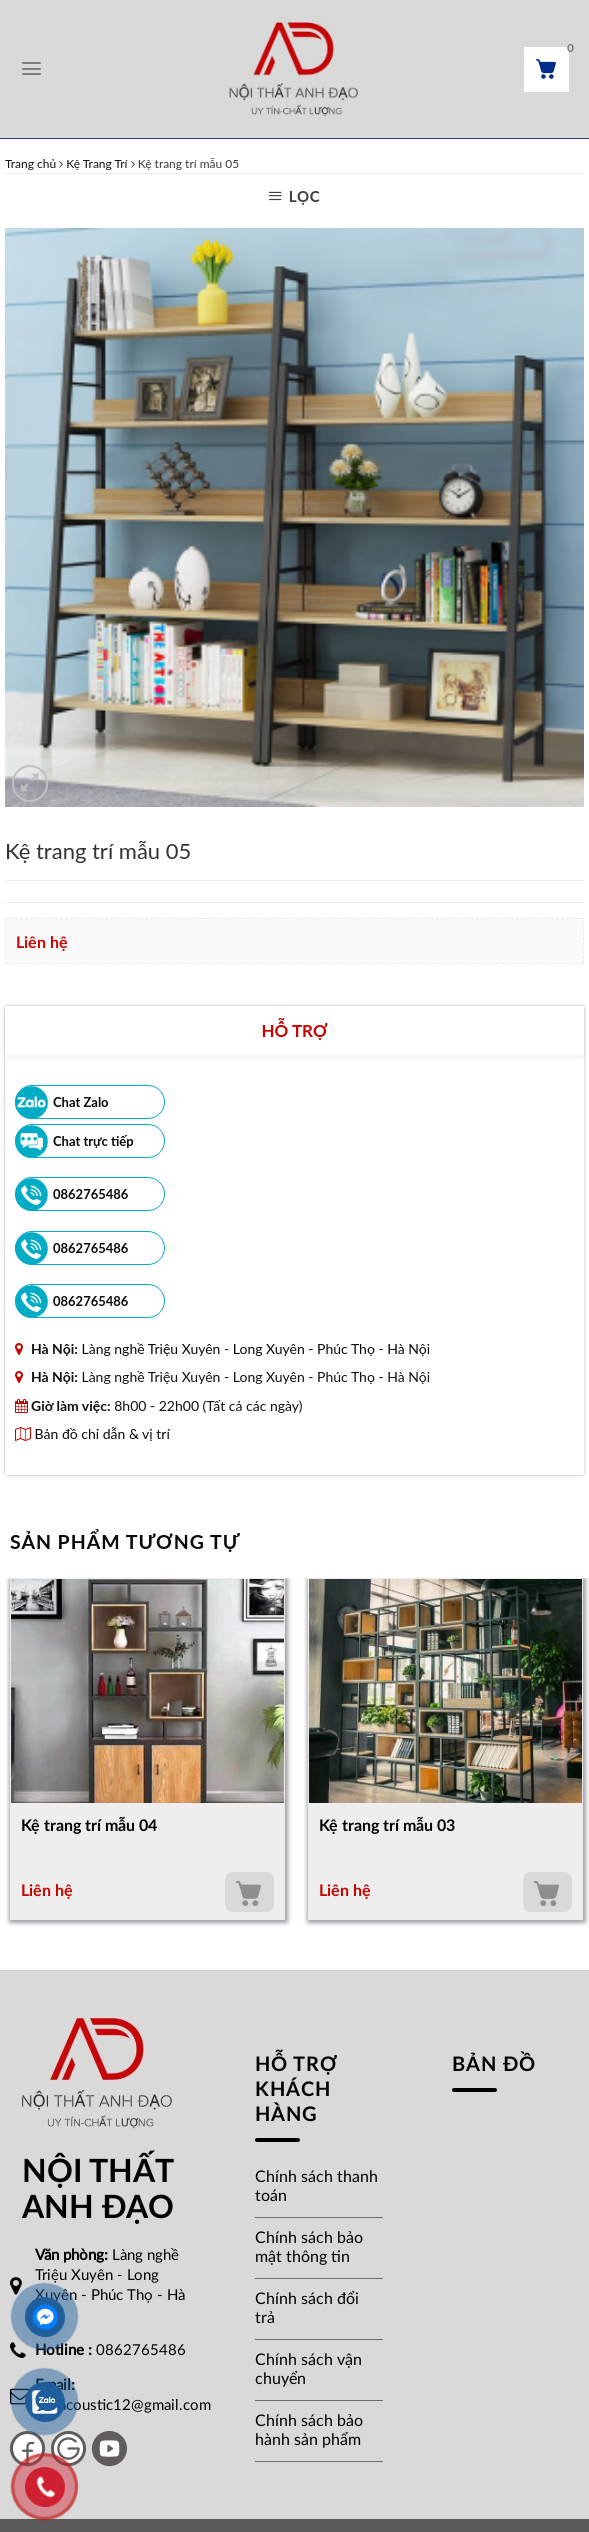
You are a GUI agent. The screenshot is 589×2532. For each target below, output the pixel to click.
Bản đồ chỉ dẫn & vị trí (92, 1433)
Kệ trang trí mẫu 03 (387, 1826)
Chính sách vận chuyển (308, 2369)
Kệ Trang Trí (96, 163)
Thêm (249, 1892)
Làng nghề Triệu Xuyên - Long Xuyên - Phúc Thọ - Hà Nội (255, 1348)
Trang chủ (30, 163)
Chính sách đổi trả (307, 2308)
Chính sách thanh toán (316, 2186)
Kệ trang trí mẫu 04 (89, 1826)
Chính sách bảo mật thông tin (309, 2247)
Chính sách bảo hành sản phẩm (309, 2430)
